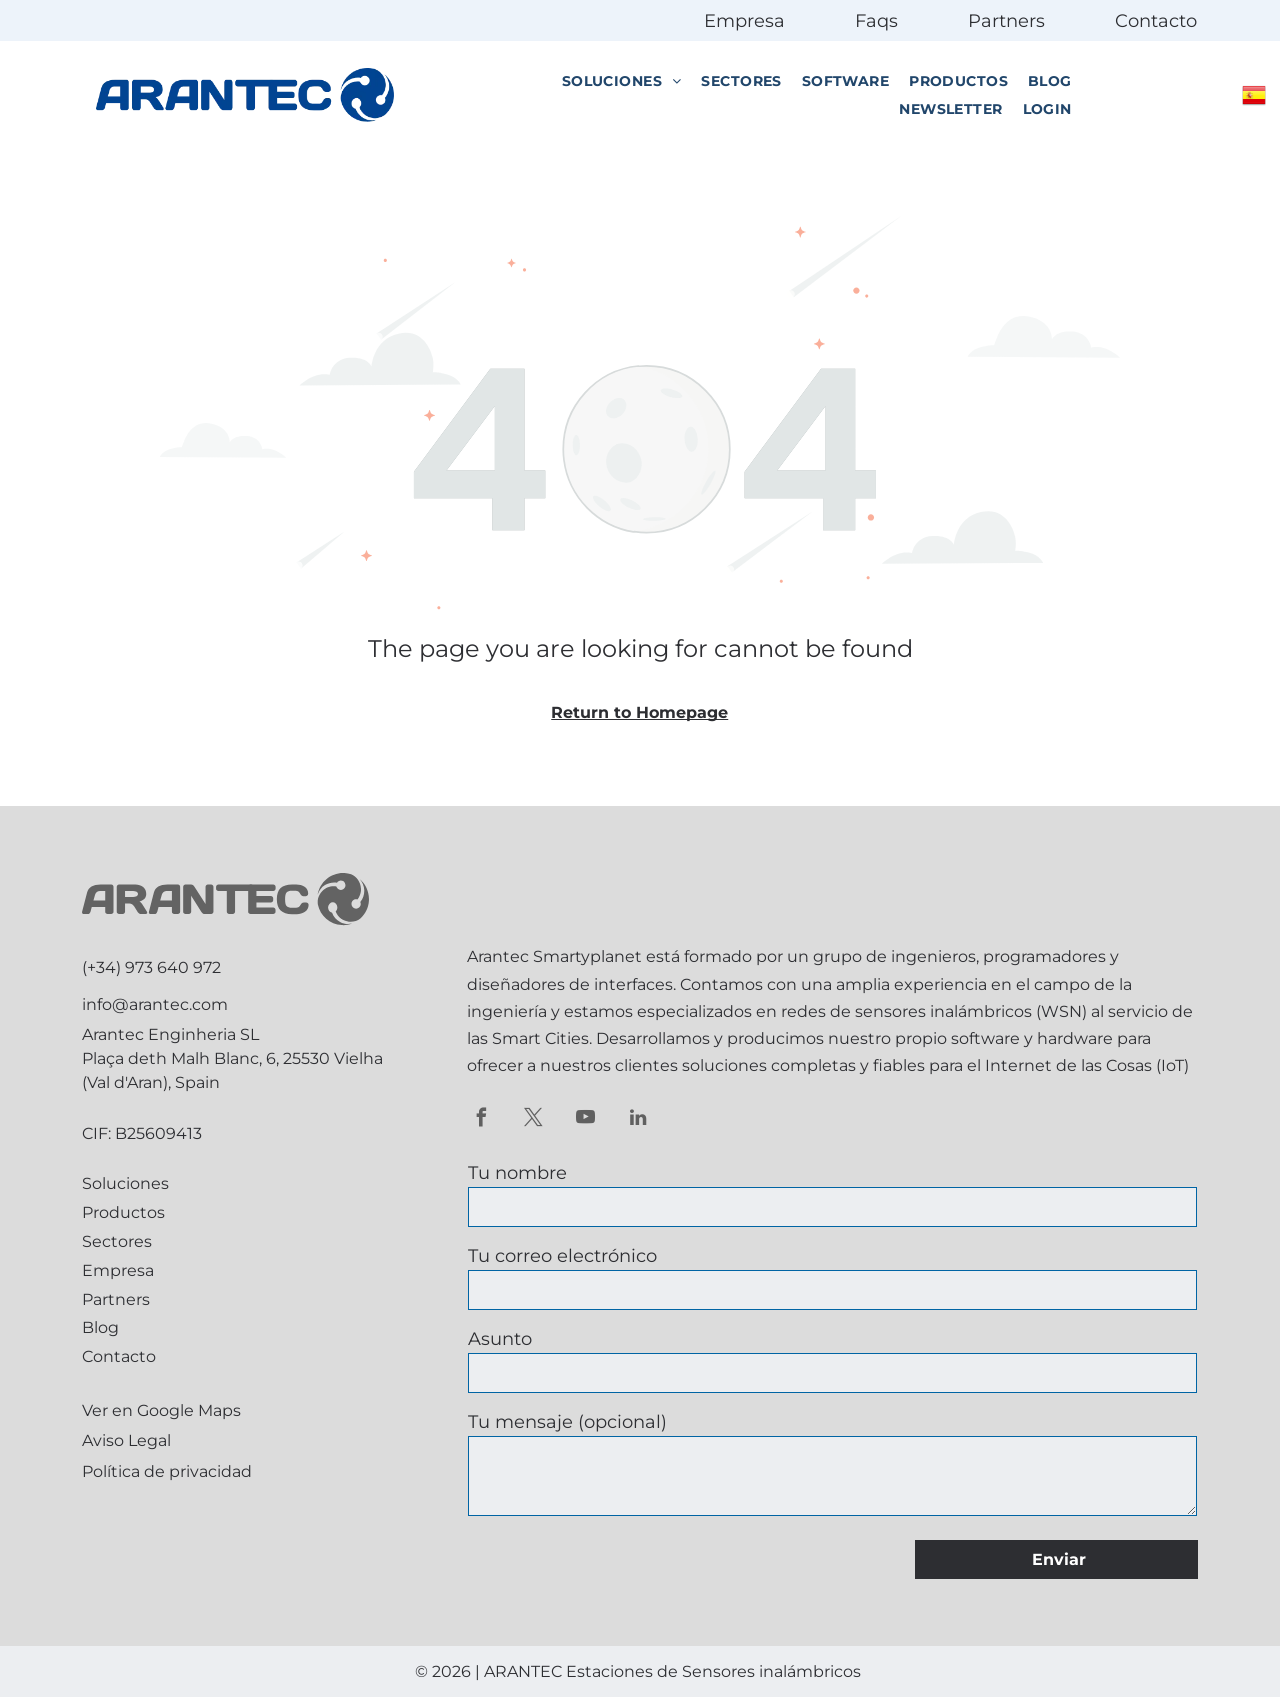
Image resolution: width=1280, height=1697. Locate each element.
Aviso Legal (126, 1440)
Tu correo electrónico (562, 1256)
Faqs (876, 21)
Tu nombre (517, 1173)
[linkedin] (637, 1120)
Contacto (1156, 21)
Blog (100, 1327)
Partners (1006, 21)
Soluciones (125, 1183)
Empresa (744, 21)
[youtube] (585, 1120)
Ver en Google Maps (161, 1410)
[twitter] (533, 1120)
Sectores (117, 1241)
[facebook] (481, 1120)
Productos (123, 1212)
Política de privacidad (167, 1471)
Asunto (500, 1339)
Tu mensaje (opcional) (567, 1422)
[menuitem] (622, 81)
